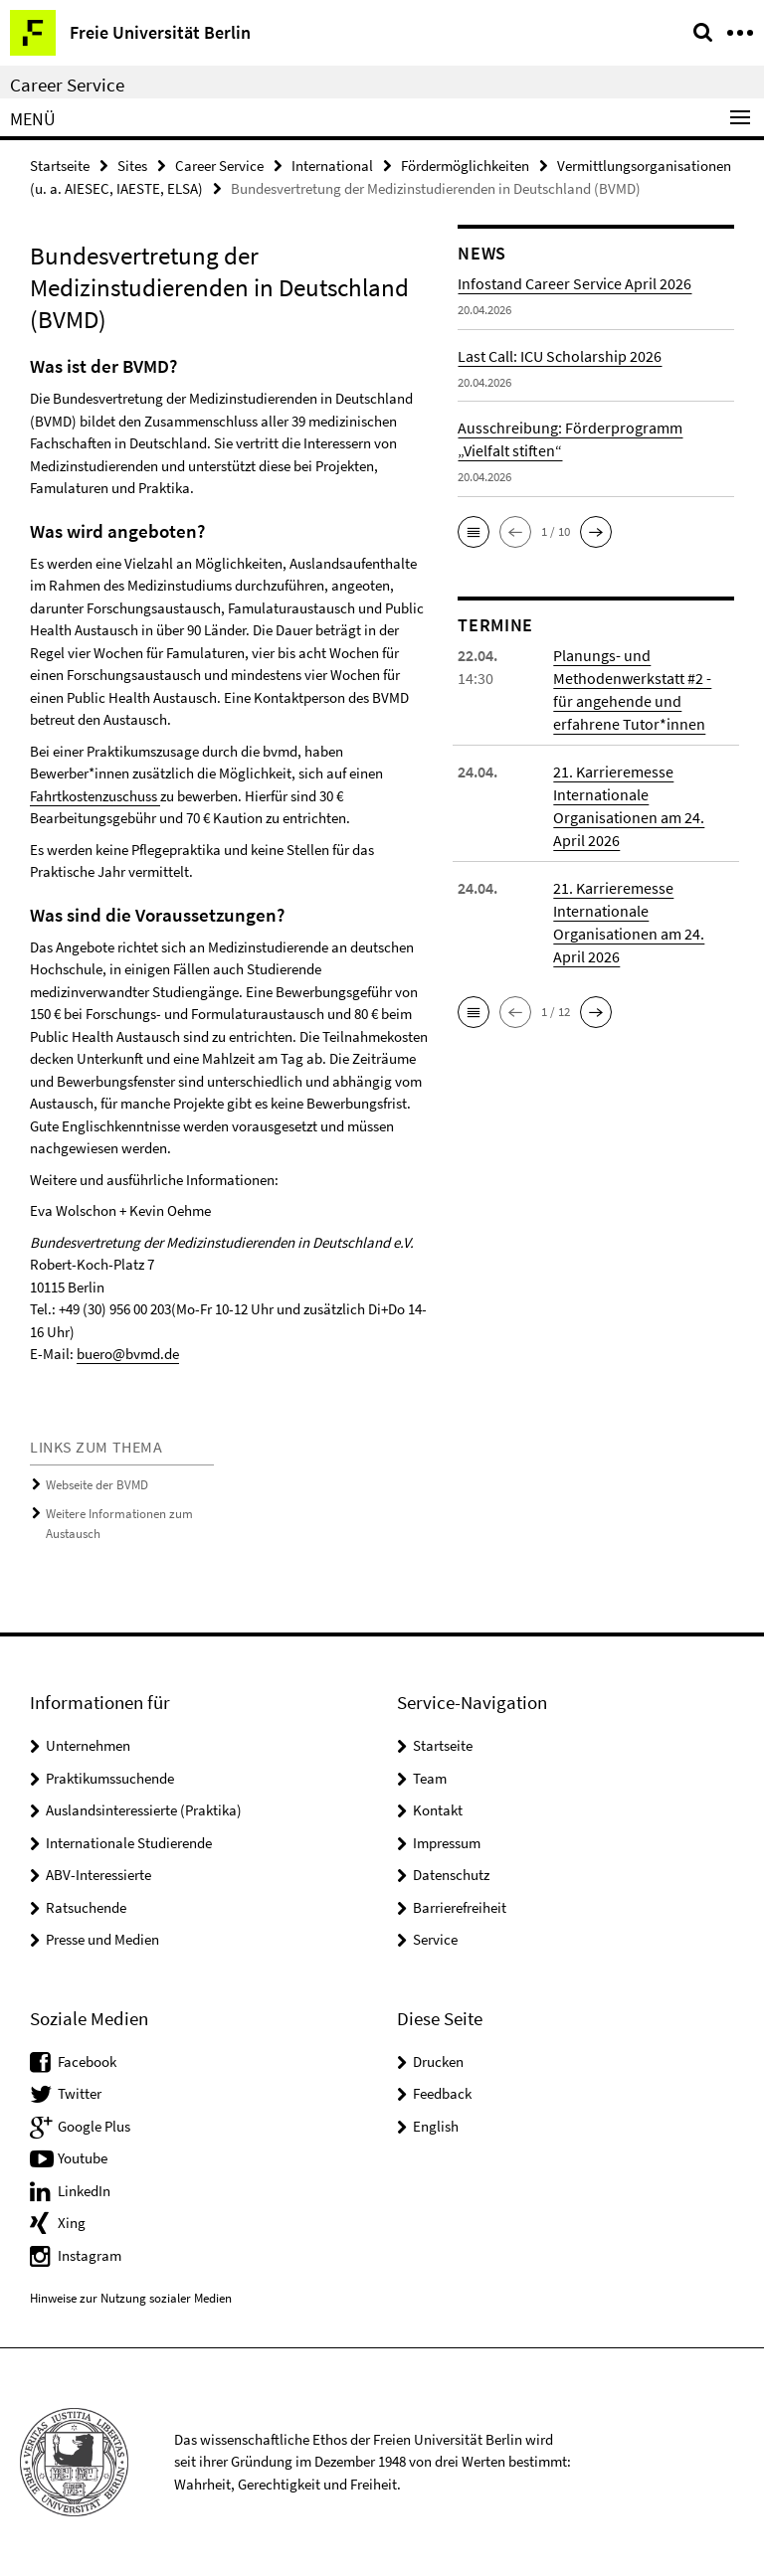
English (436, 2126)
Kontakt (438, 1810)
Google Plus (94, 2126)
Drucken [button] (438, 2061)
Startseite (60, 165)
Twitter (79, 2093)
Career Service (67, 84)
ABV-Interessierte (98, 1874)
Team (430, 1778)
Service (435, 1939)
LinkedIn (84, 2190)
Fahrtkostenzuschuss (95, 795)
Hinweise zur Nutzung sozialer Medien (131, 2298)
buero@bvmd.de (128, 1353)
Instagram (89, 2255)
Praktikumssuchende (110, 1778)
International (332, 165)
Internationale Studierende (129, 1842)
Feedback (442, 2093)
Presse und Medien (102, 1939)
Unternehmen (88, 1745)
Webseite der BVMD (97, 1484)
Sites (132, 165)
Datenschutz (451, 1874)
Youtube (82, 2157)
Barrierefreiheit (459, 1907)
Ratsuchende (86, 1907)
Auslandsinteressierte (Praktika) (144, 1810)
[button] (473, 532)
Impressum (446, 1842)
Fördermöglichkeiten (465, 165)
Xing (72, 2222)
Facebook (87, 2061)
